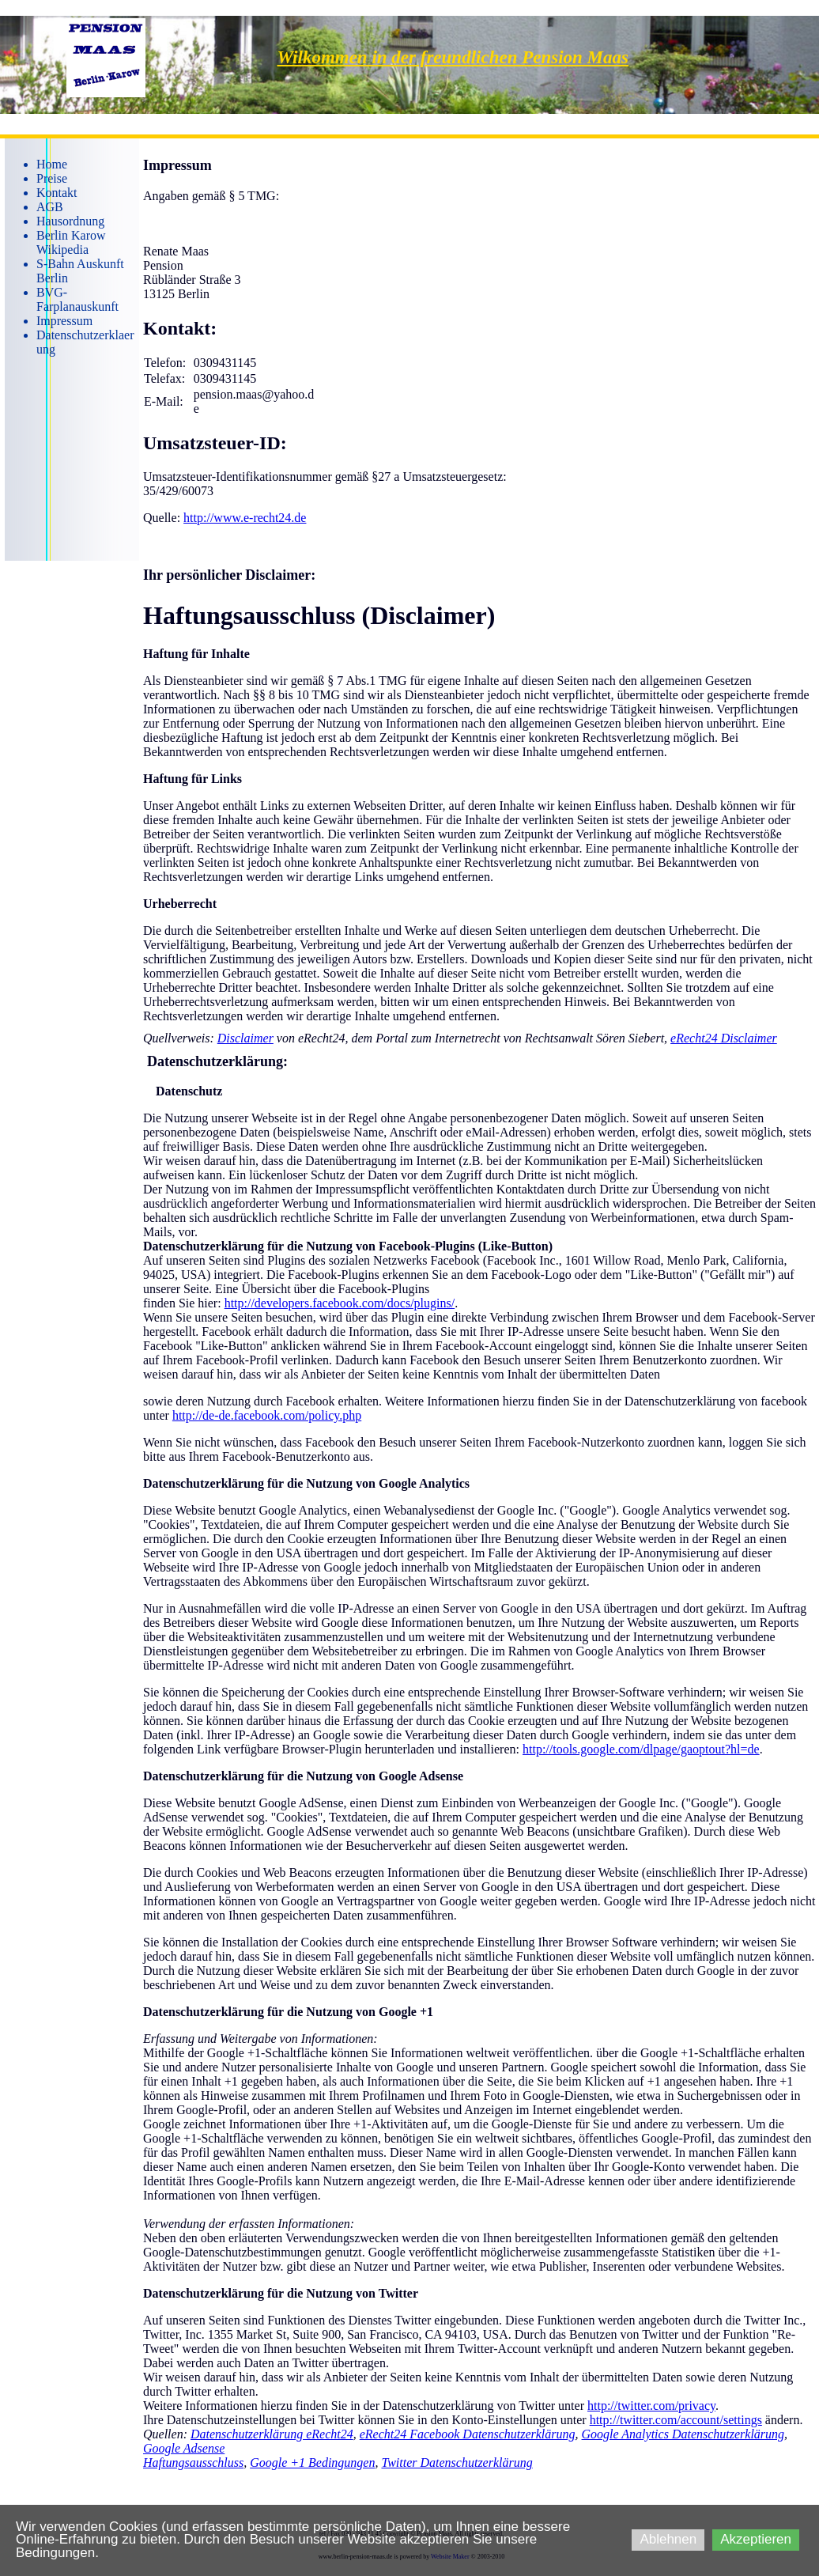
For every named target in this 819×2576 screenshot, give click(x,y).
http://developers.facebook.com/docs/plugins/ (340, 1303)
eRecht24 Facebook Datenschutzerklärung (468, 2434)
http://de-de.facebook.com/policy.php (266, 1415)
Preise (51, 178)
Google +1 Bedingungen (312, 2462)
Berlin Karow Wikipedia (71, 242)
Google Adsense (184, 2448)
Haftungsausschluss (193, 2462)
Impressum (64, 320)
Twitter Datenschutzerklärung (456, 2462)
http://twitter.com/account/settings (676, 2420)
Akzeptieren (755, 2539)
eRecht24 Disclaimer (723, 1038)
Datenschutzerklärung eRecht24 (272, 2434)
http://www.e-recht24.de (244, 517)
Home (51, 164)
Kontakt (56, 192)
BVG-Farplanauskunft (77, 299)
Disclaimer (245, 1038)
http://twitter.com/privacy (651, 2405)
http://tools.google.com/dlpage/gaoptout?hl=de (641, 1749)
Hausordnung (70, 221)
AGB (49, 207)
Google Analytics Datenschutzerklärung (683, 2434)
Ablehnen (668, 2539)
